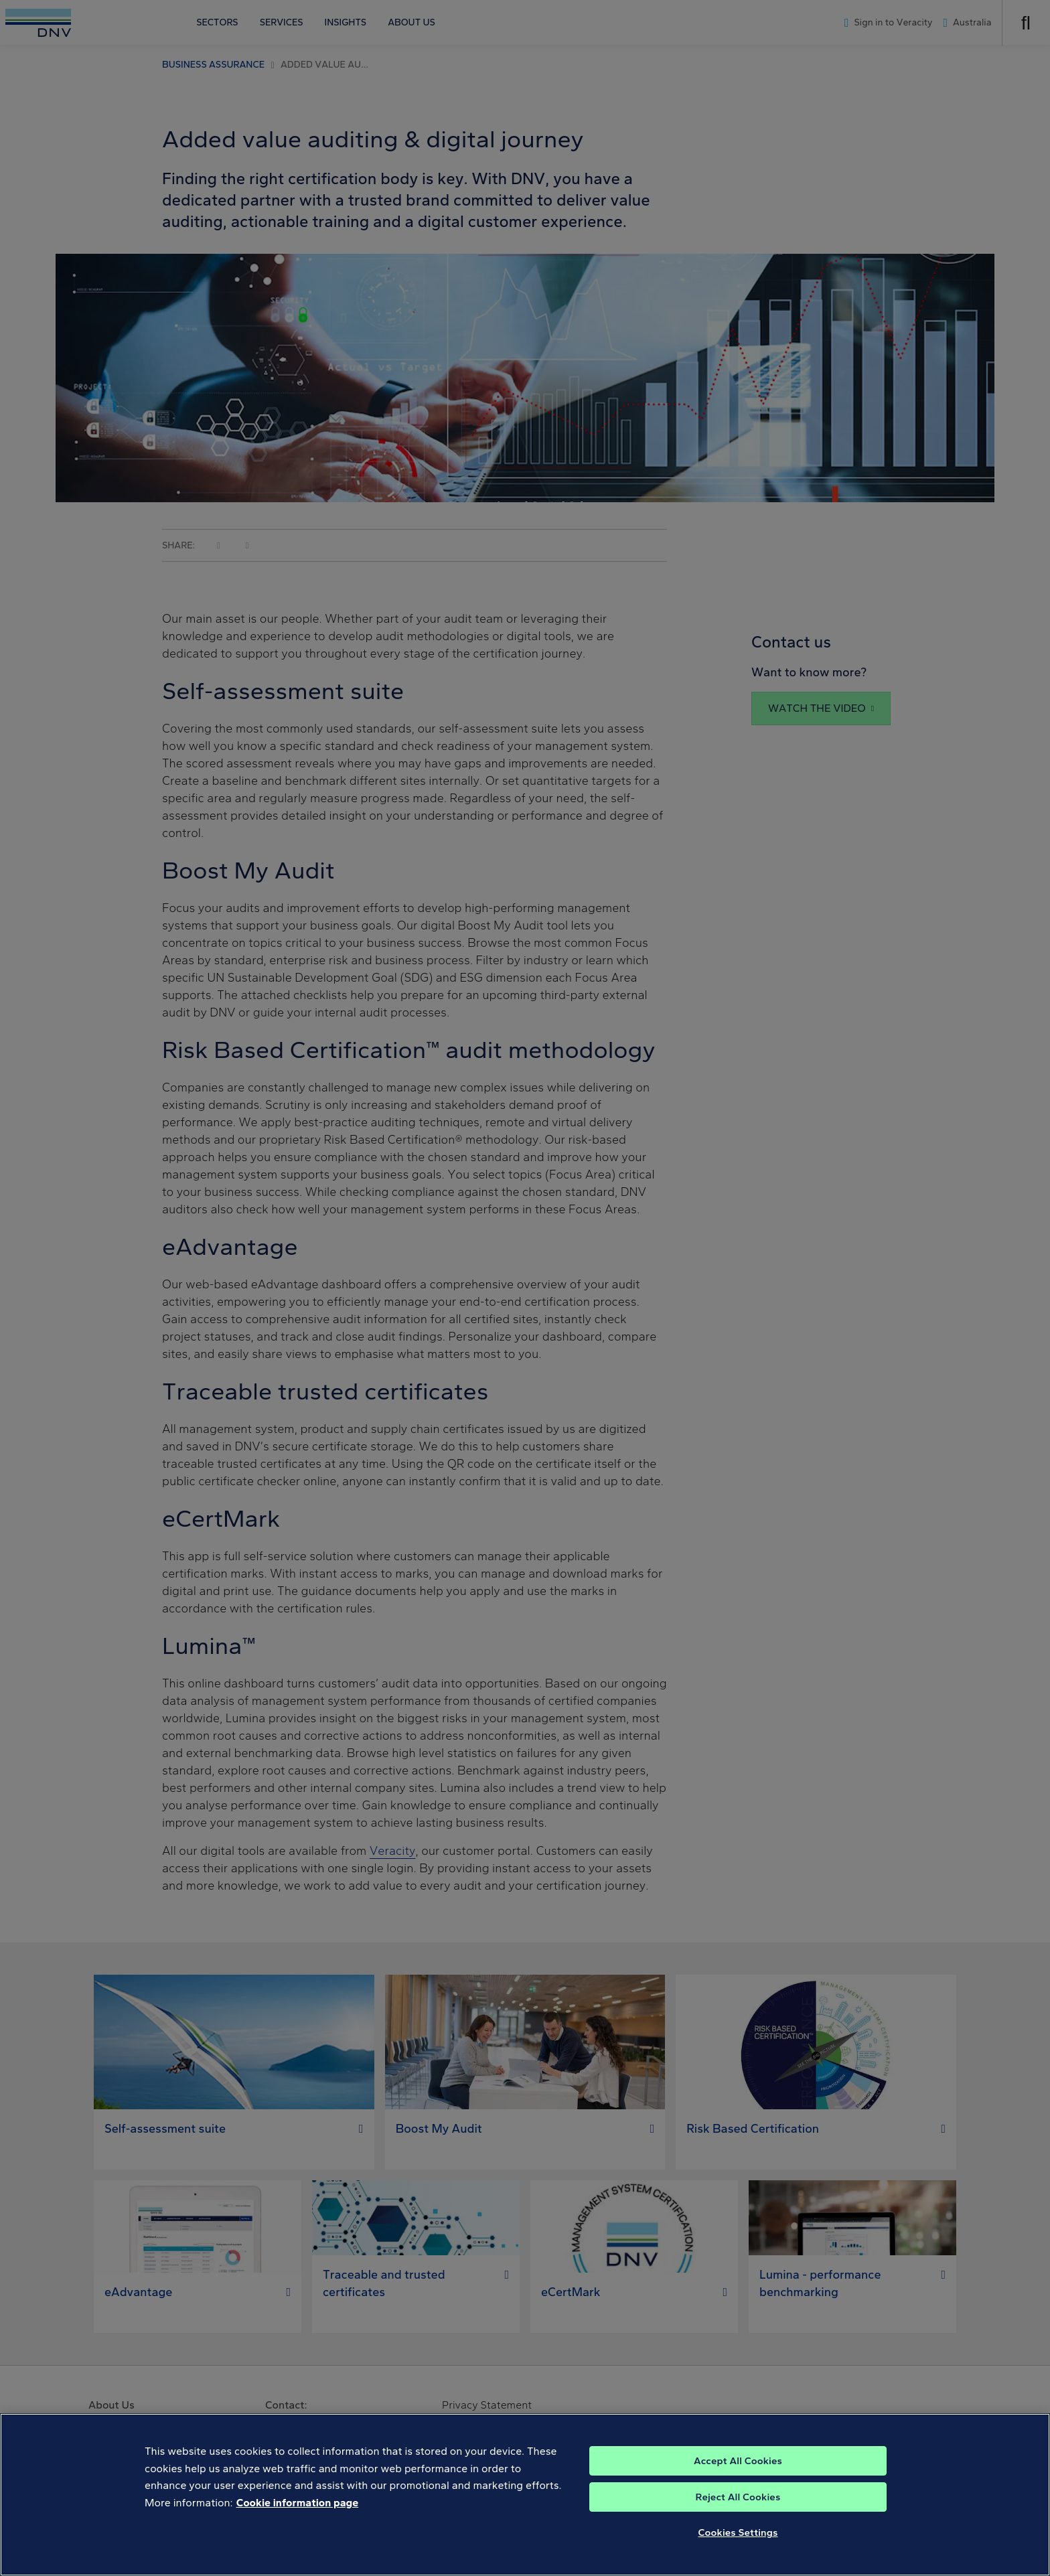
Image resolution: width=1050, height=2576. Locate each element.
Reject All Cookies (738, 2508)
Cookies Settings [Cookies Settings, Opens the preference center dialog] (738, 2544)
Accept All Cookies (738, 2472)
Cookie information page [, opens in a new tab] (297, 2514)
